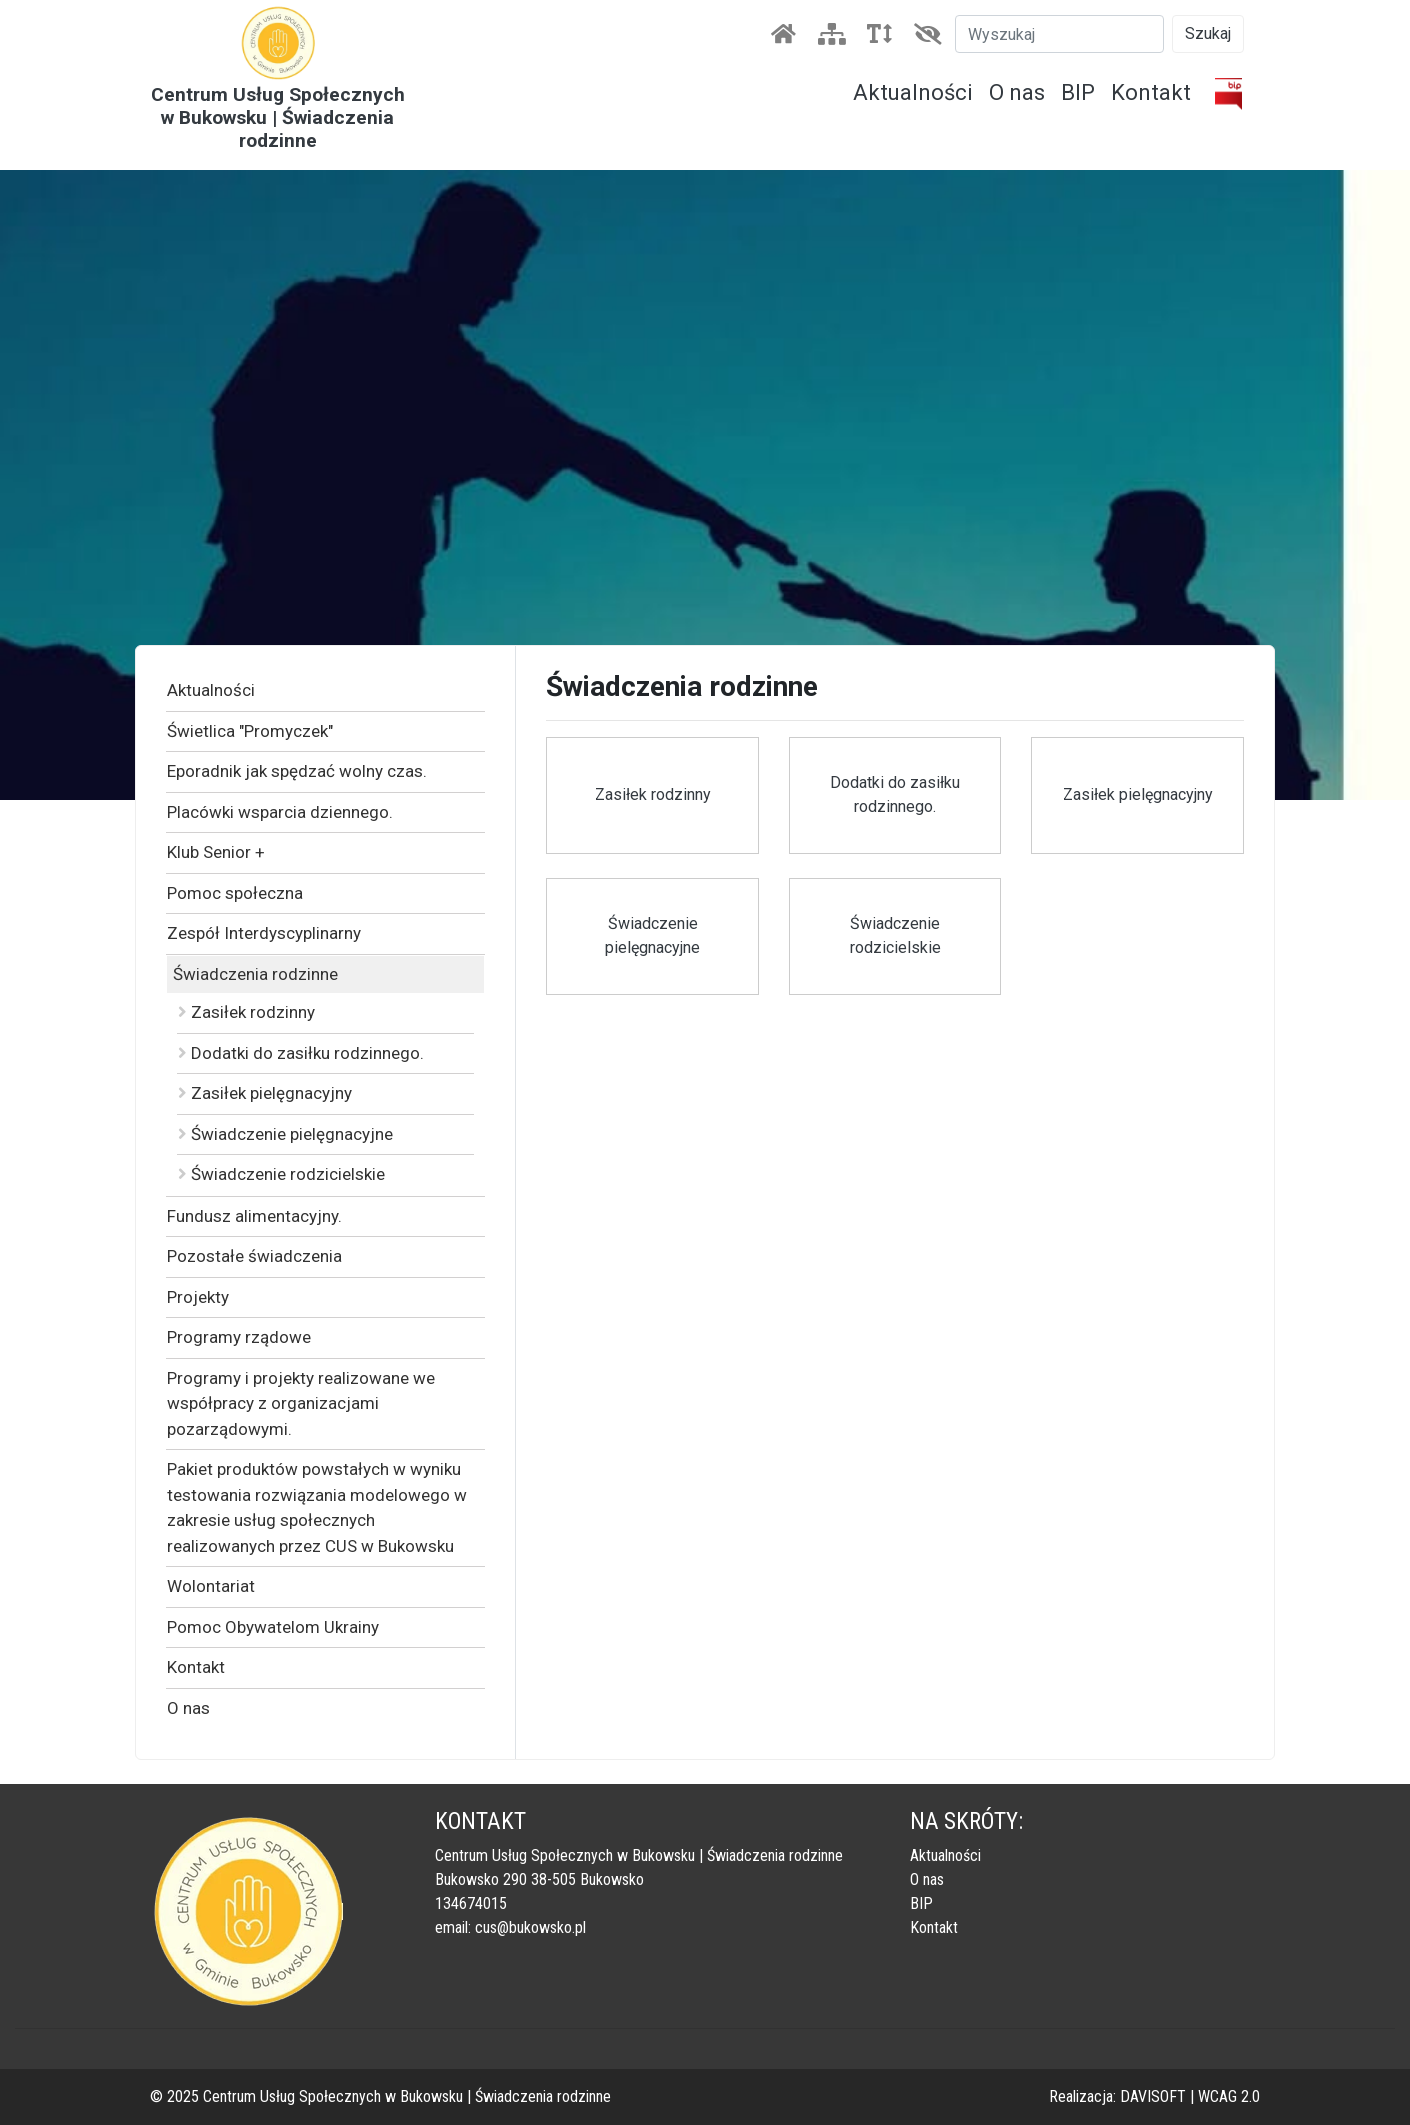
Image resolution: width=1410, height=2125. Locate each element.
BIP (1078, 92)
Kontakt (1151, 92)
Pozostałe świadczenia (254, 1256)
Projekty (198, 1297)
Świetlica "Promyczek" (250, 731)
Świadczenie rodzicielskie (281, 1174)
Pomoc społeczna (235, 893)
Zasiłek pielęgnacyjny (265, 1093)
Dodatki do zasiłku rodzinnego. (301, 1053)
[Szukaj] (1059, 34)
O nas (1017, 92)
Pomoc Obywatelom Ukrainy (273, 1627)
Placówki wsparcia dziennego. (280, 812)
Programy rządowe (239, 1337)
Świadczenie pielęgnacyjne (285, 1134)
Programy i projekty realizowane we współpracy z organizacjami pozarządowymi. (301, 1403)
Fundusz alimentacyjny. (254, 1216)
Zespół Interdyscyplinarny (264, 933)
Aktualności (913, 92)
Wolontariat (211, 1586)
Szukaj (1208, 33)
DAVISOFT (1153, 2096)
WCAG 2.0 (1229, 2096)
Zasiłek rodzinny (246, 1012)
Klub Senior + (216, 852)
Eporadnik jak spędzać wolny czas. (297, 771)
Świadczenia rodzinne (255, 974)
